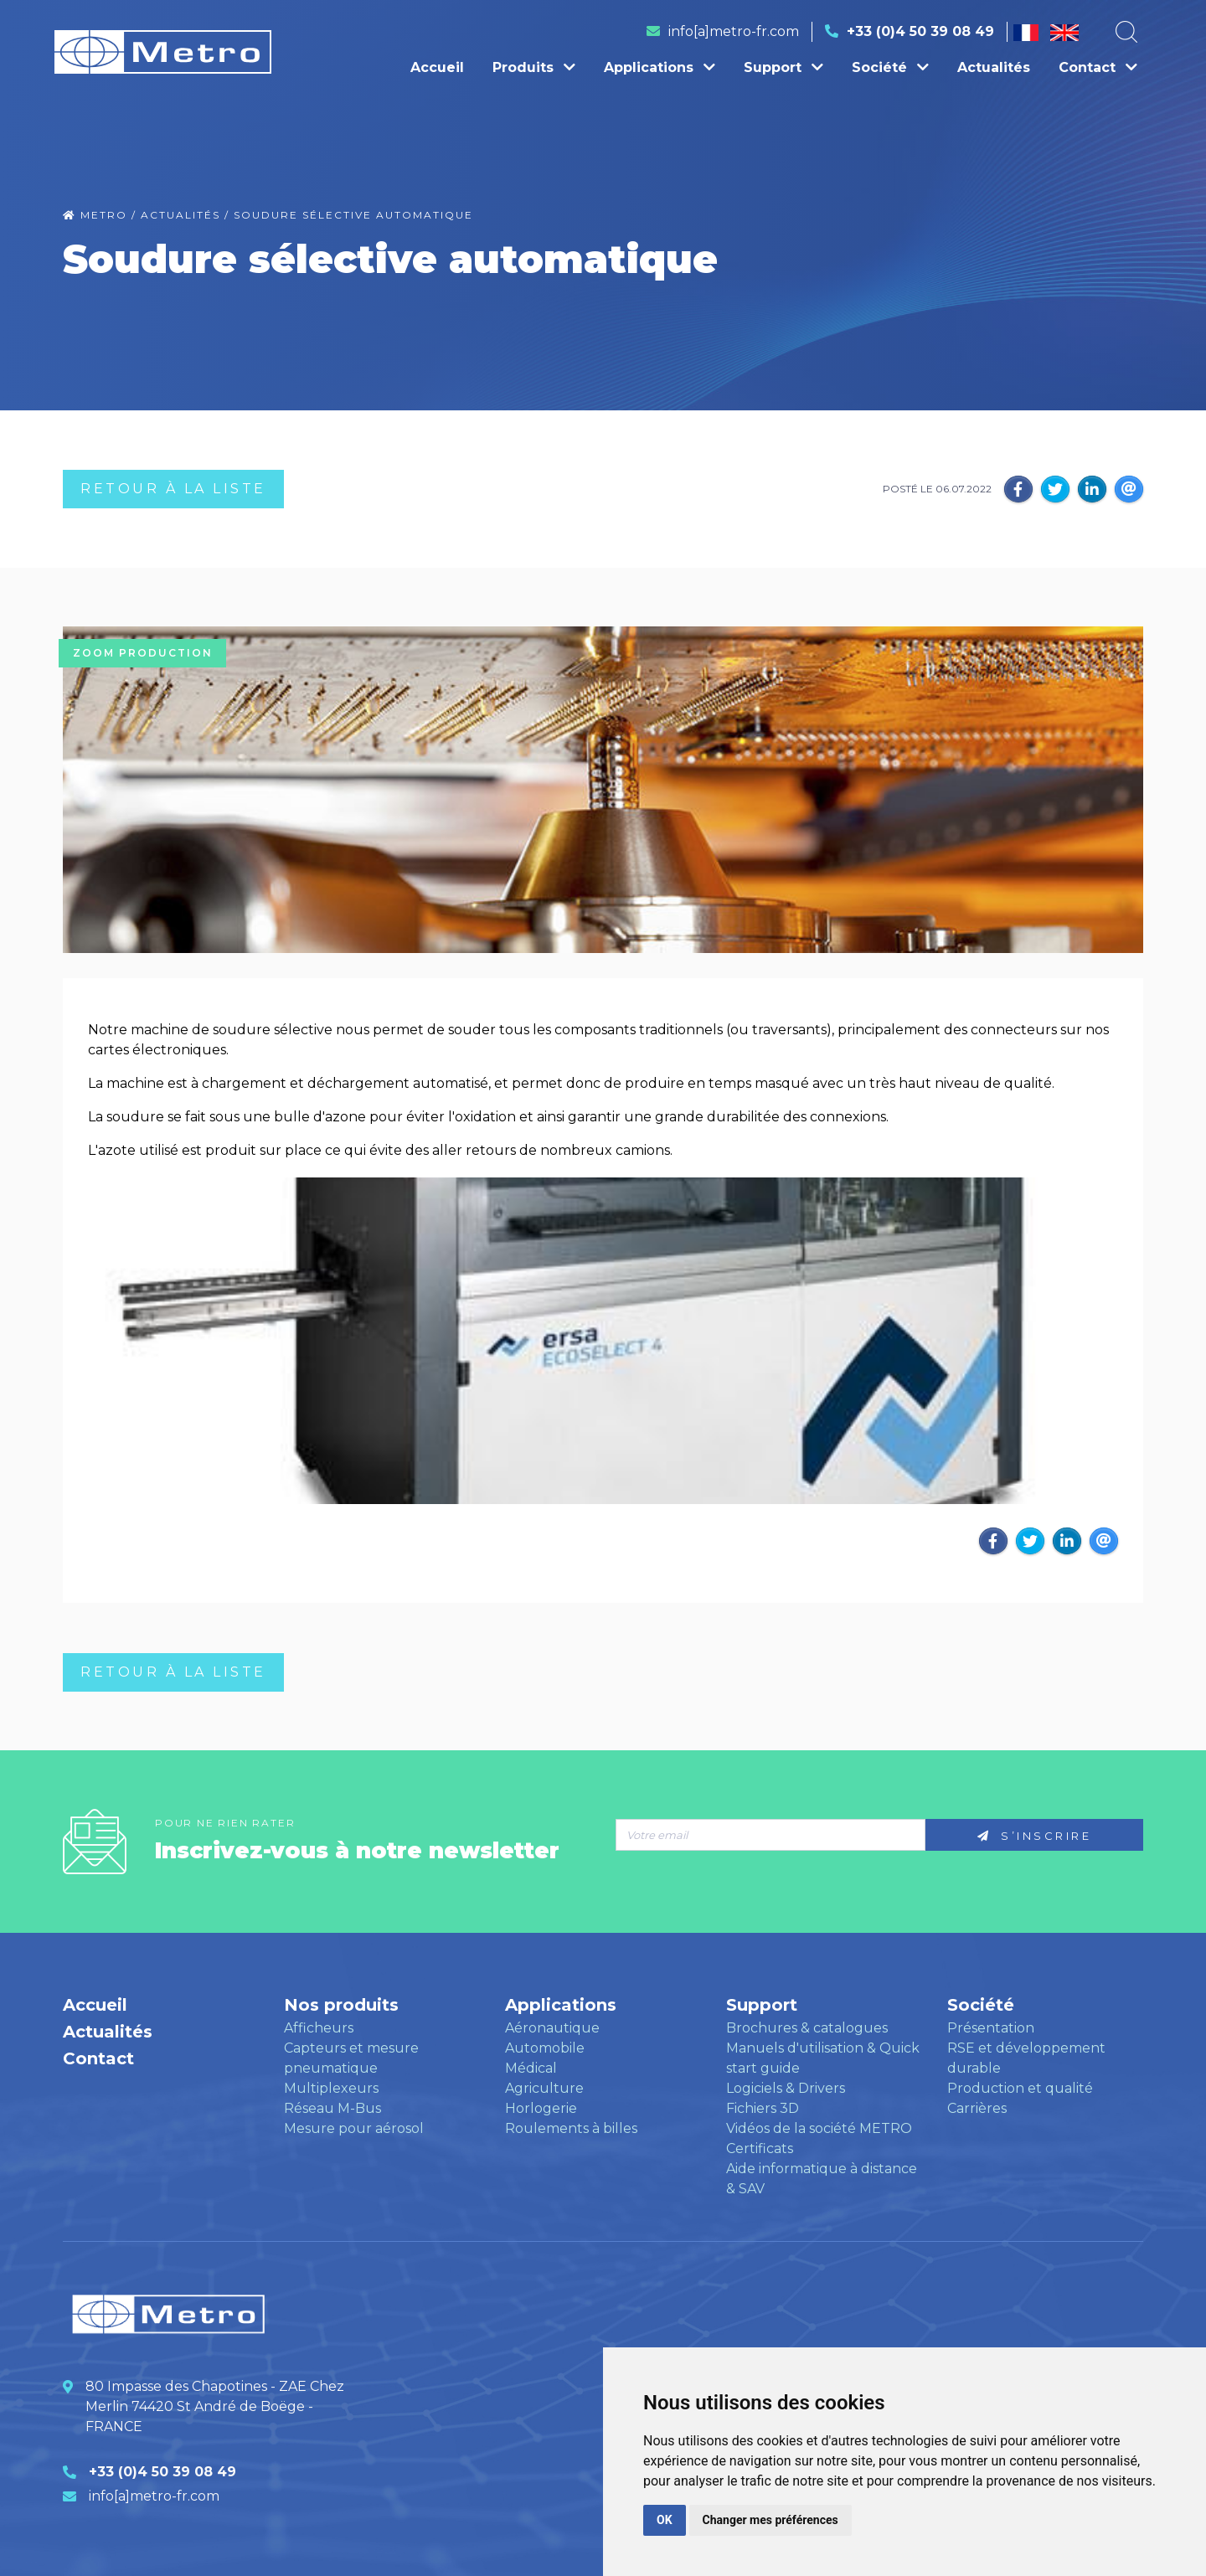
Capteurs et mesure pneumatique (351, 2058)
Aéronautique (552, 2028)
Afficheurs (318, 2028)
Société (890, 67)
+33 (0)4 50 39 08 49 (920, 31)
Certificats (759, 2148)
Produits (533, 67)
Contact (1098, 67)
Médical (531, 2068)
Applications (659, 67)
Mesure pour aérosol (354, 2128)
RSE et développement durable (1026, 2058)
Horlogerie (541, 2108)
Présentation (990, 2028)
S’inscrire (1034, 1835)
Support (783, 67)
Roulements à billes (571, 2128)
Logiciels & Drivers (785, 2088)
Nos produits (341, 2005)
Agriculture (544, 2088)
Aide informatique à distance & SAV (821, 2179)
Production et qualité (1020, 2088)
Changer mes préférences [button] (770, 2520)
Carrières (977, 2108)
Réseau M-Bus (332, 2108)
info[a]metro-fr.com (733, 31)
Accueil (437, 67)
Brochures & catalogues (807, 2028)
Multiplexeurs (331, 2088)
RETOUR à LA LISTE (173, 489)
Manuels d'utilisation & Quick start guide (823, 2058)
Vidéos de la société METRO (819, 2128)
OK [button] (665, 2520)
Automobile (545, 2048)
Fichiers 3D (762, 2108)
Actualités (993, 67)
